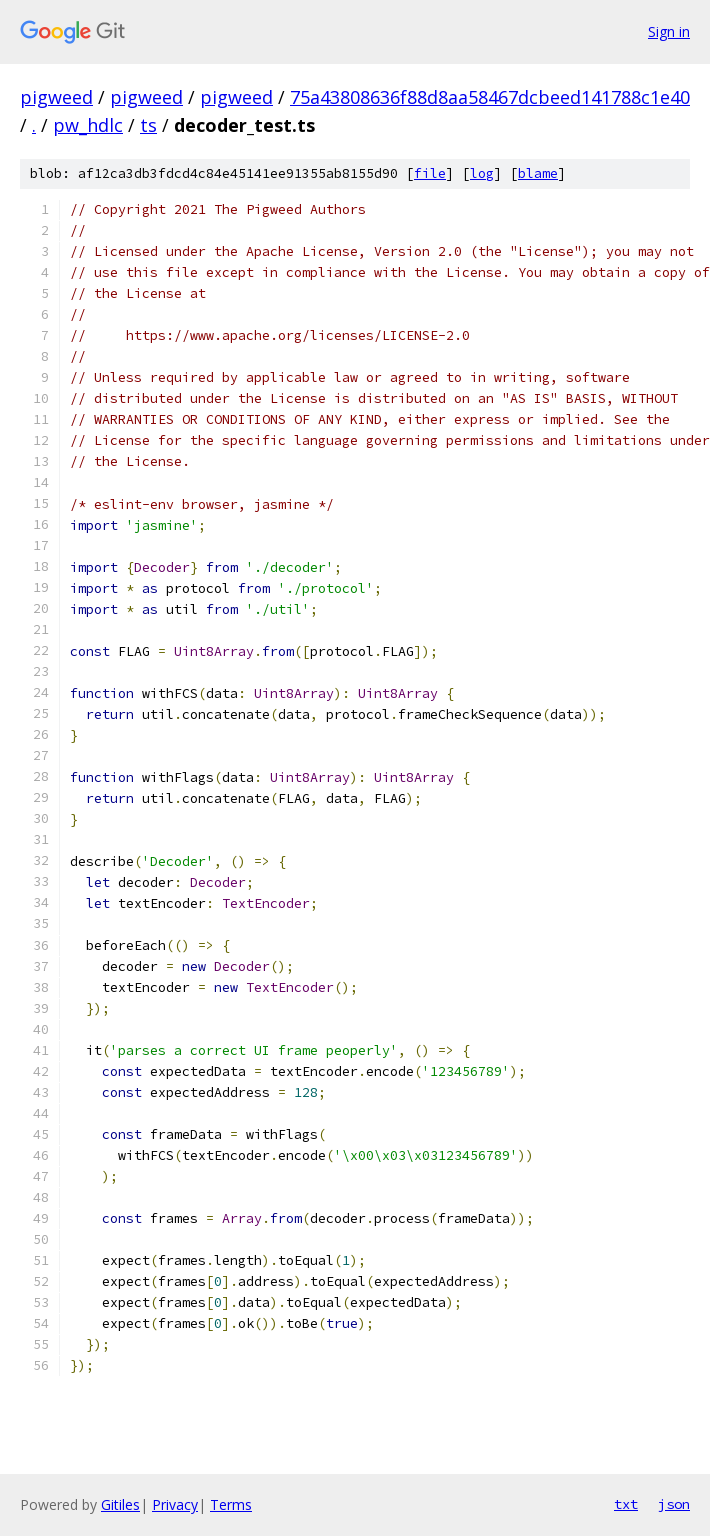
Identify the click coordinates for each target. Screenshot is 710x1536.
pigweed (56, 97)
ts (148, 125)
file (430, 173)
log (482, 173)
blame (538, 173)
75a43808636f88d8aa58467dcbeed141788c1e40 (490, 97)
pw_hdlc (88, 125)
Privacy (175, 1504)
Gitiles (120, 1504)
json (674, 1504)
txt (626, 1504)
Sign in (669, 31)
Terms (231, 1504)
